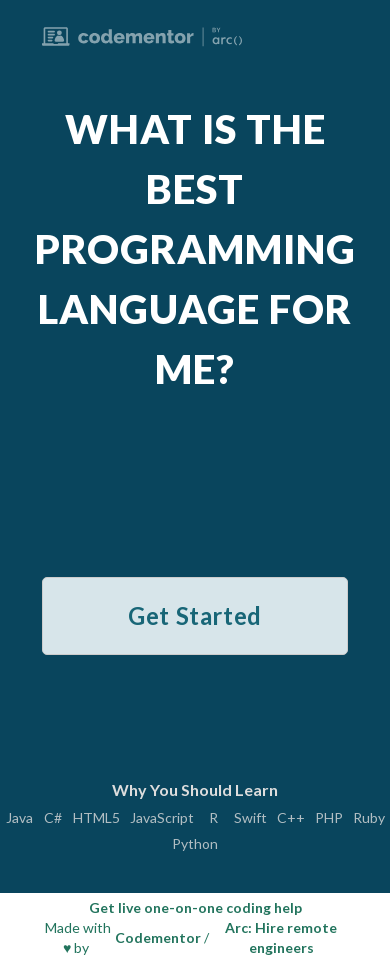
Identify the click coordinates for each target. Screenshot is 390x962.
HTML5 (96, 818)
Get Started (195, 615)
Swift (250, 818)
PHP (329, 818)
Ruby (369, 818)
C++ (291, 818)
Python (195, 844)
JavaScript (162, 818)
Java (19, 818)
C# (53, 818)
